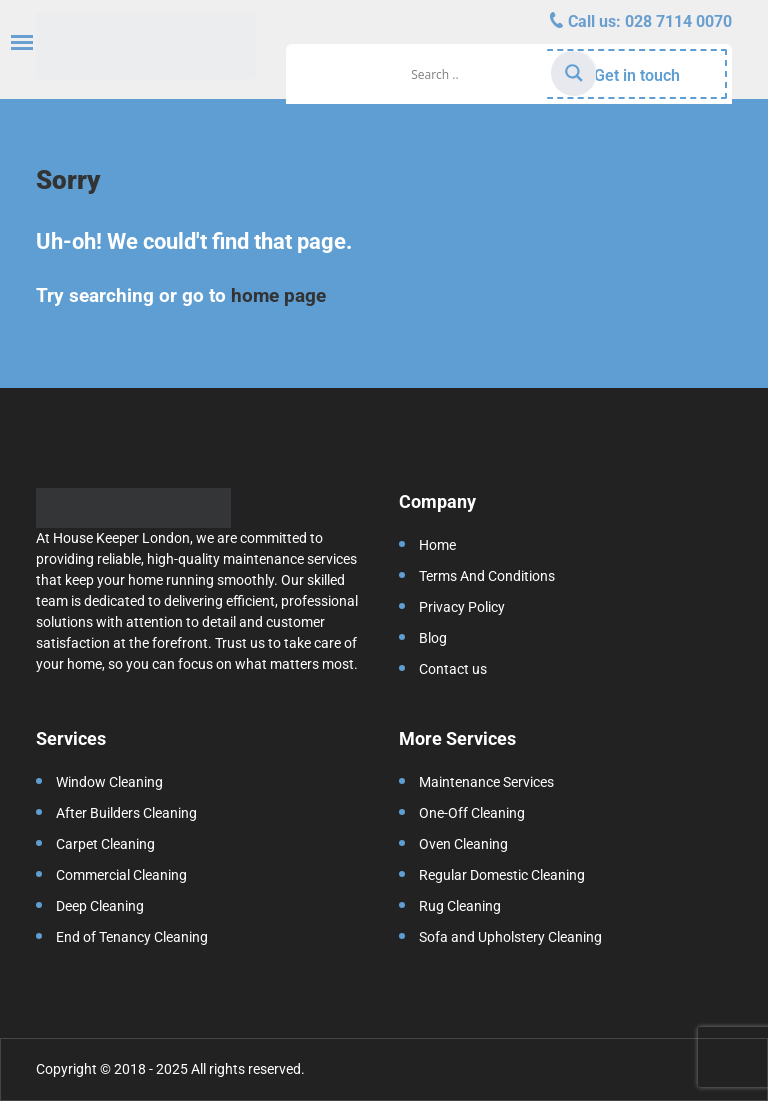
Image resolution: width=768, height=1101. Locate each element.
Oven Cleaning (463, 844)
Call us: (648, 21)
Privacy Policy (462, 607)
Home (437, 545)
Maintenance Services (486, 782)
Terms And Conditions (487, 576)
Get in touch (637, 75)
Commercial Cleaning (121, 875)
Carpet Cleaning (105, 844)
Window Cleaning (109, 782)
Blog (433, 638)
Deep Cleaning (100, 906)
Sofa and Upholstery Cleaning (510, 937)
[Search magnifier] (574, 73)
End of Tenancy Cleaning (132, 937)
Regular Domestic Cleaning (502, 875)
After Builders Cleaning (126, 813)
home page (278, 295)
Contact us (453, 669)
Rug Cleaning (460, 906)
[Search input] (478, 74)
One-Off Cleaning (472, 813)
